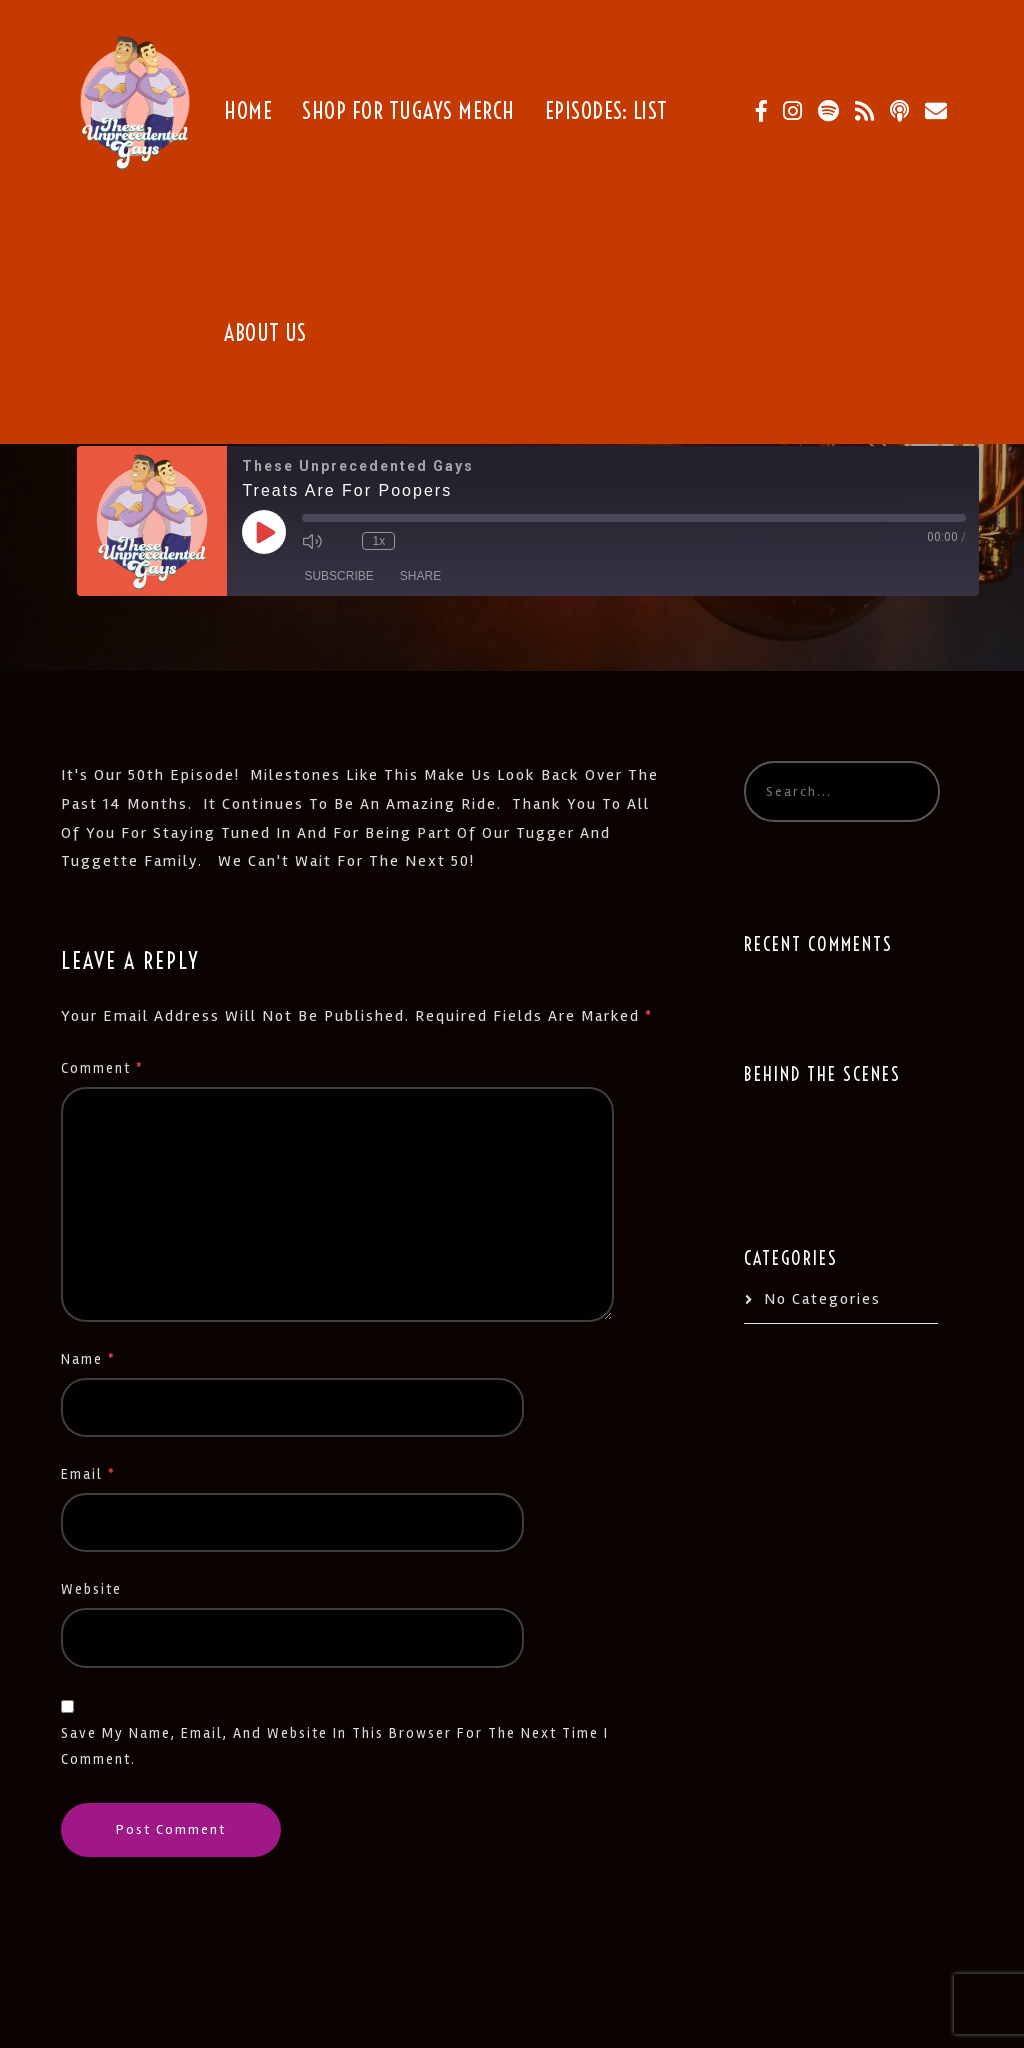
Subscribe (338, 576)
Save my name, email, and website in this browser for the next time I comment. (335, 1746)
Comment (102, 1068)
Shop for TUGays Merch (408, 111)
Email (88, 1474)
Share (420, 576)
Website (91, 1589)
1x (379, 541)
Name (88, 1359)
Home (248, 111)
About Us (265, 333)
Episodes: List (606, 111)
